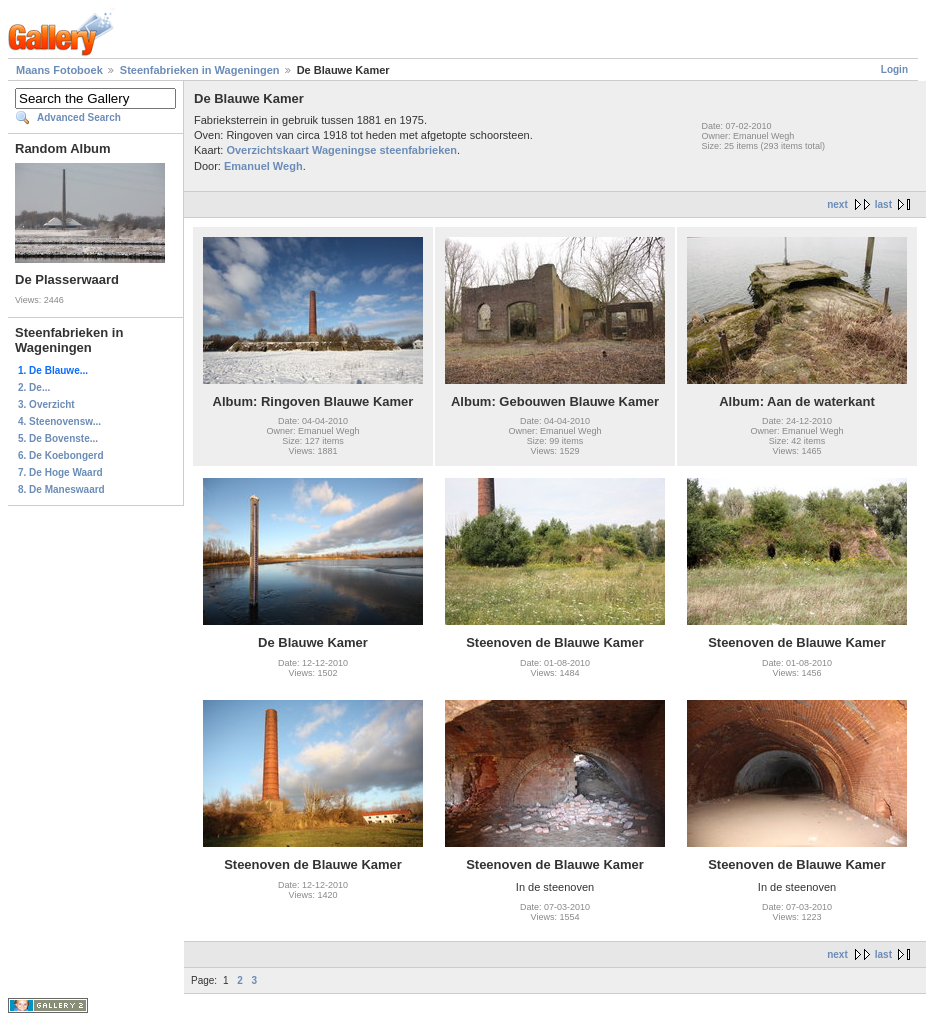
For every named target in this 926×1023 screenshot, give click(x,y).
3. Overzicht (46, 404)
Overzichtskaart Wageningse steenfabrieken (341, 150)
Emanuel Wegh (263, 166)
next (837, 204)
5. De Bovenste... (58, 438)
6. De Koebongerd (61, 455)
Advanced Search (79, 117)
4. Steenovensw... (59, 421)
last (883, 204)
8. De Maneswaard (61, 489)
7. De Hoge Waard (60, 472)
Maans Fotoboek (59, 70)
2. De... (34, 387)
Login (894, 69)
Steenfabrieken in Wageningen (200, 70)
